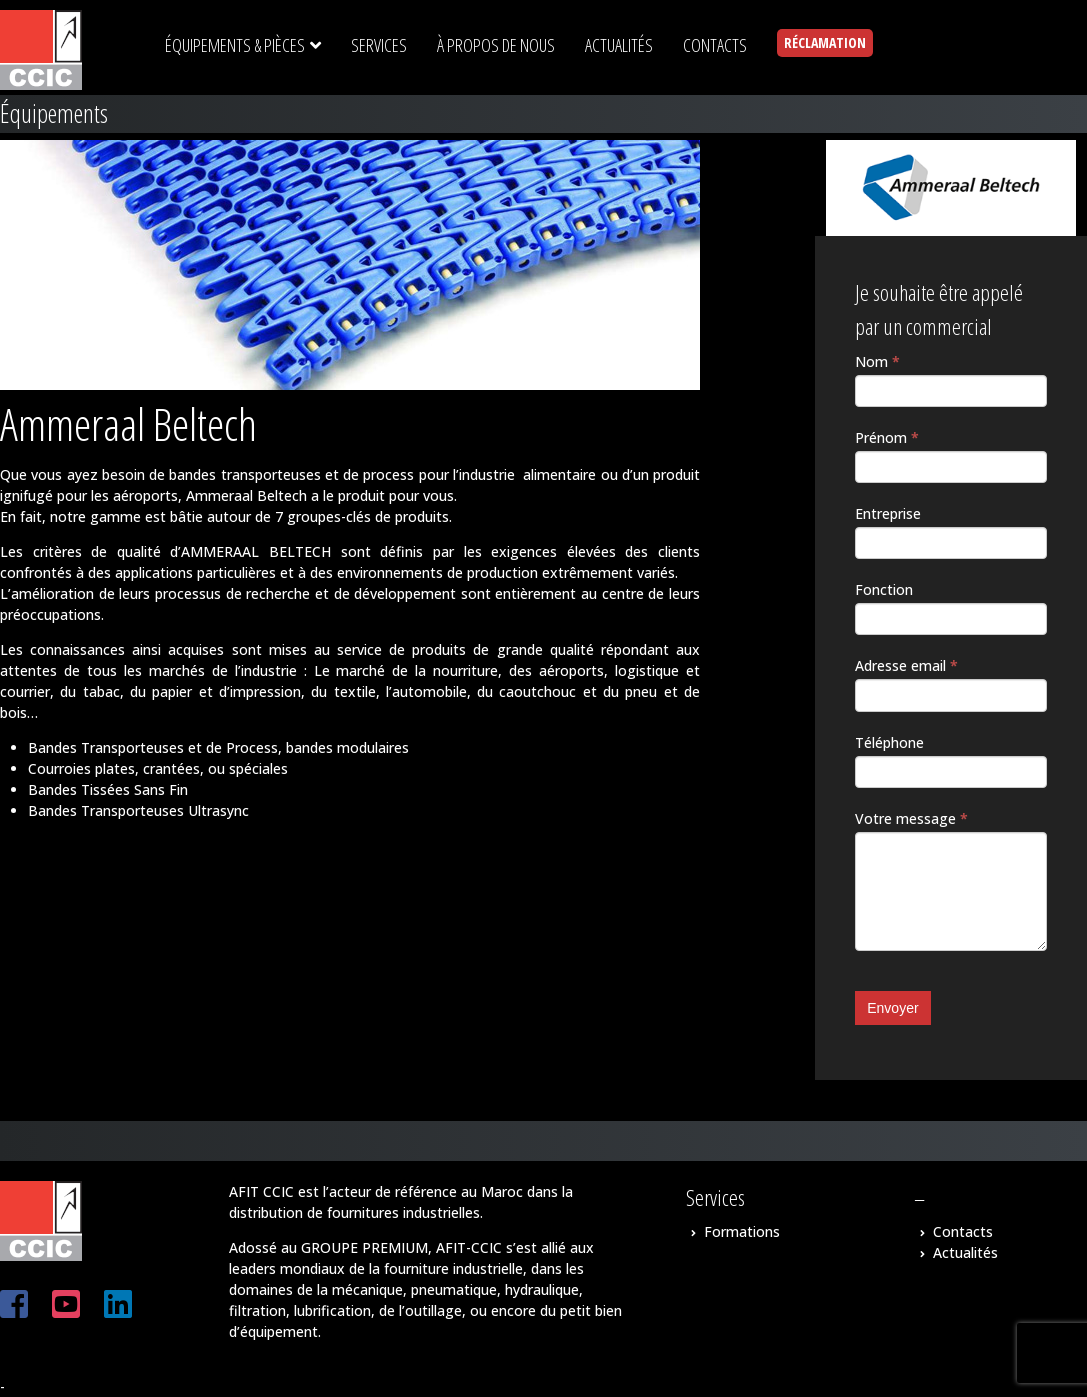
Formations (742, 1231)
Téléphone (889, 742)
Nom (877, 361)
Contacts (963, 1231)
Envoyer (892, 1008)
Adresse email (906, 665)
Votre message (911, 818)
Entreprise (888, 513)
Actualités (965, 1252)
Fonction (884, 589)
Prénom (887, 437)
